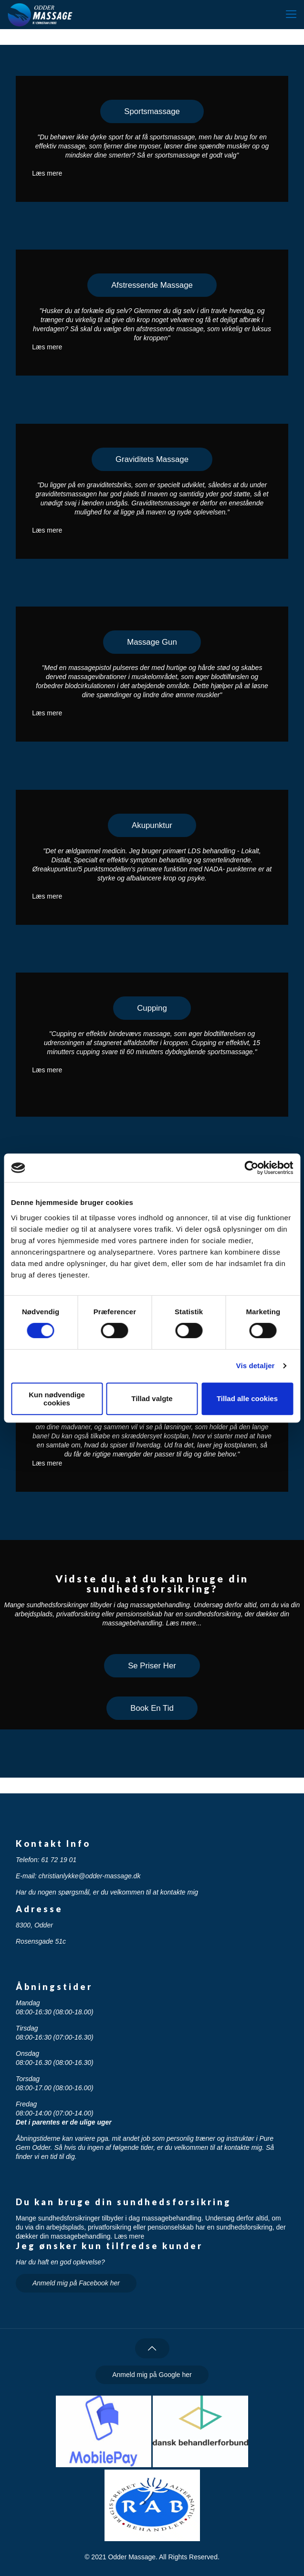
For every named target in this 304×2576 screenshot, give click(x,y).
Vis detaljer (255, 1365)
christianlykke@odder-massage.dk (89, 1876)
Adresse (39, 1909)
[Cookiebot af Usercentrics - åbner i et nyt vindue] (251, 1168)
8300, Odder (34, 1925)
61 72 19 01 (58, 1860)
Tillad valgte (151, 1398)
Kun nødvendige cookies (57, 1399)
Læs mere (47, 173)
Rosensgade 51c (41, 1941)
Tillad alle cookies (247, 1398)
